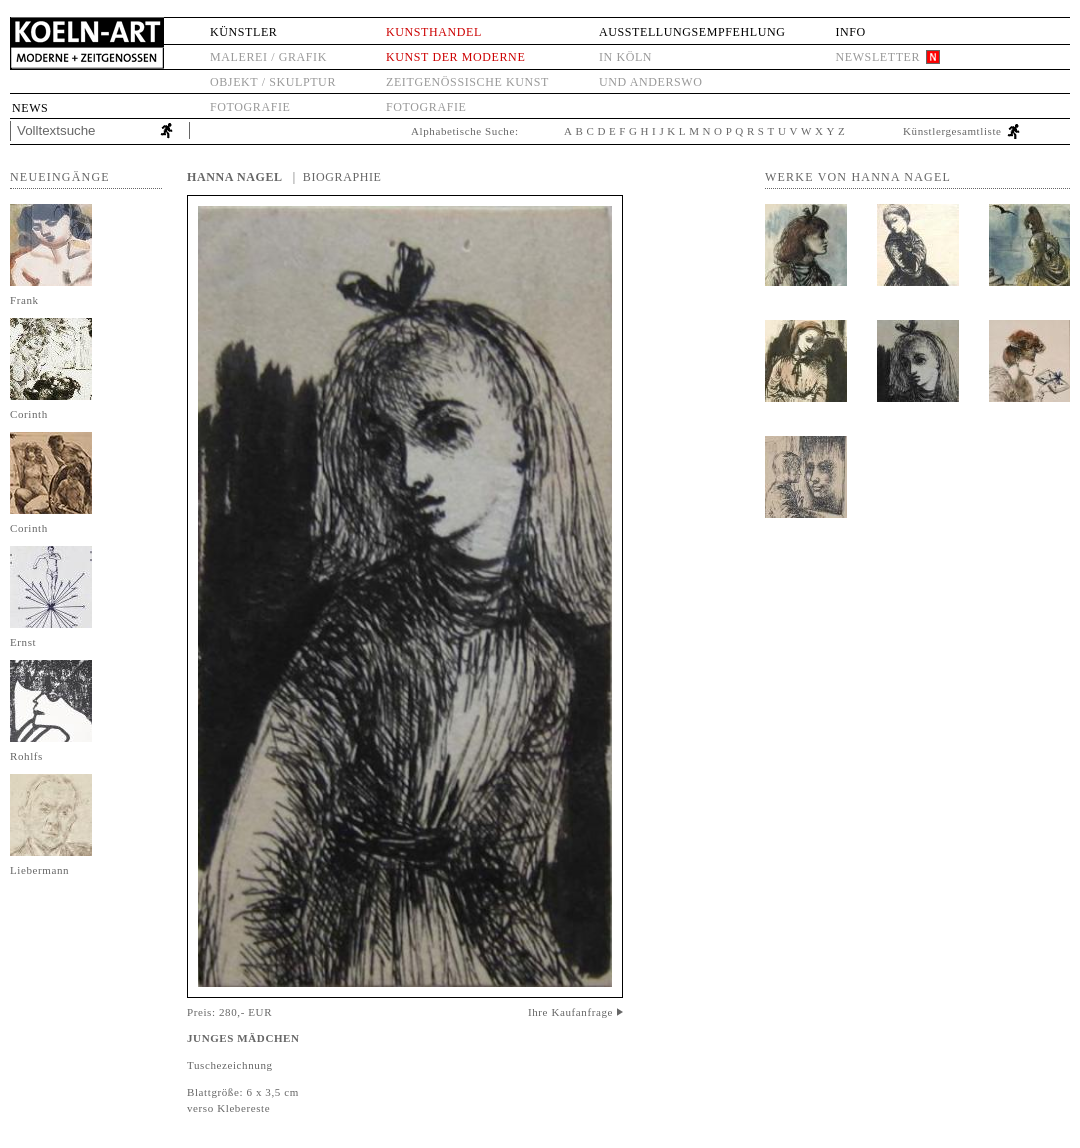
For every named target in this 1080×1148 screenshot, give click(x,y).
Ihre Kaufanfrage (570, 1012)
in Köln (625, 57)
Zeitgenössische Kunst (467, 82)
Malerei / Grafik (268, 57)
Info (850, 32)
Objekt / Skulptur (273, 82)
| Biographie (337, 177)
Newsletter (877, 57)
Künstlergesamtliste (952, 131)
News (30, 108)
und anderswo (651, 82)
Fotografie (250, 107)
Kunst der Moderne (455, 57)
